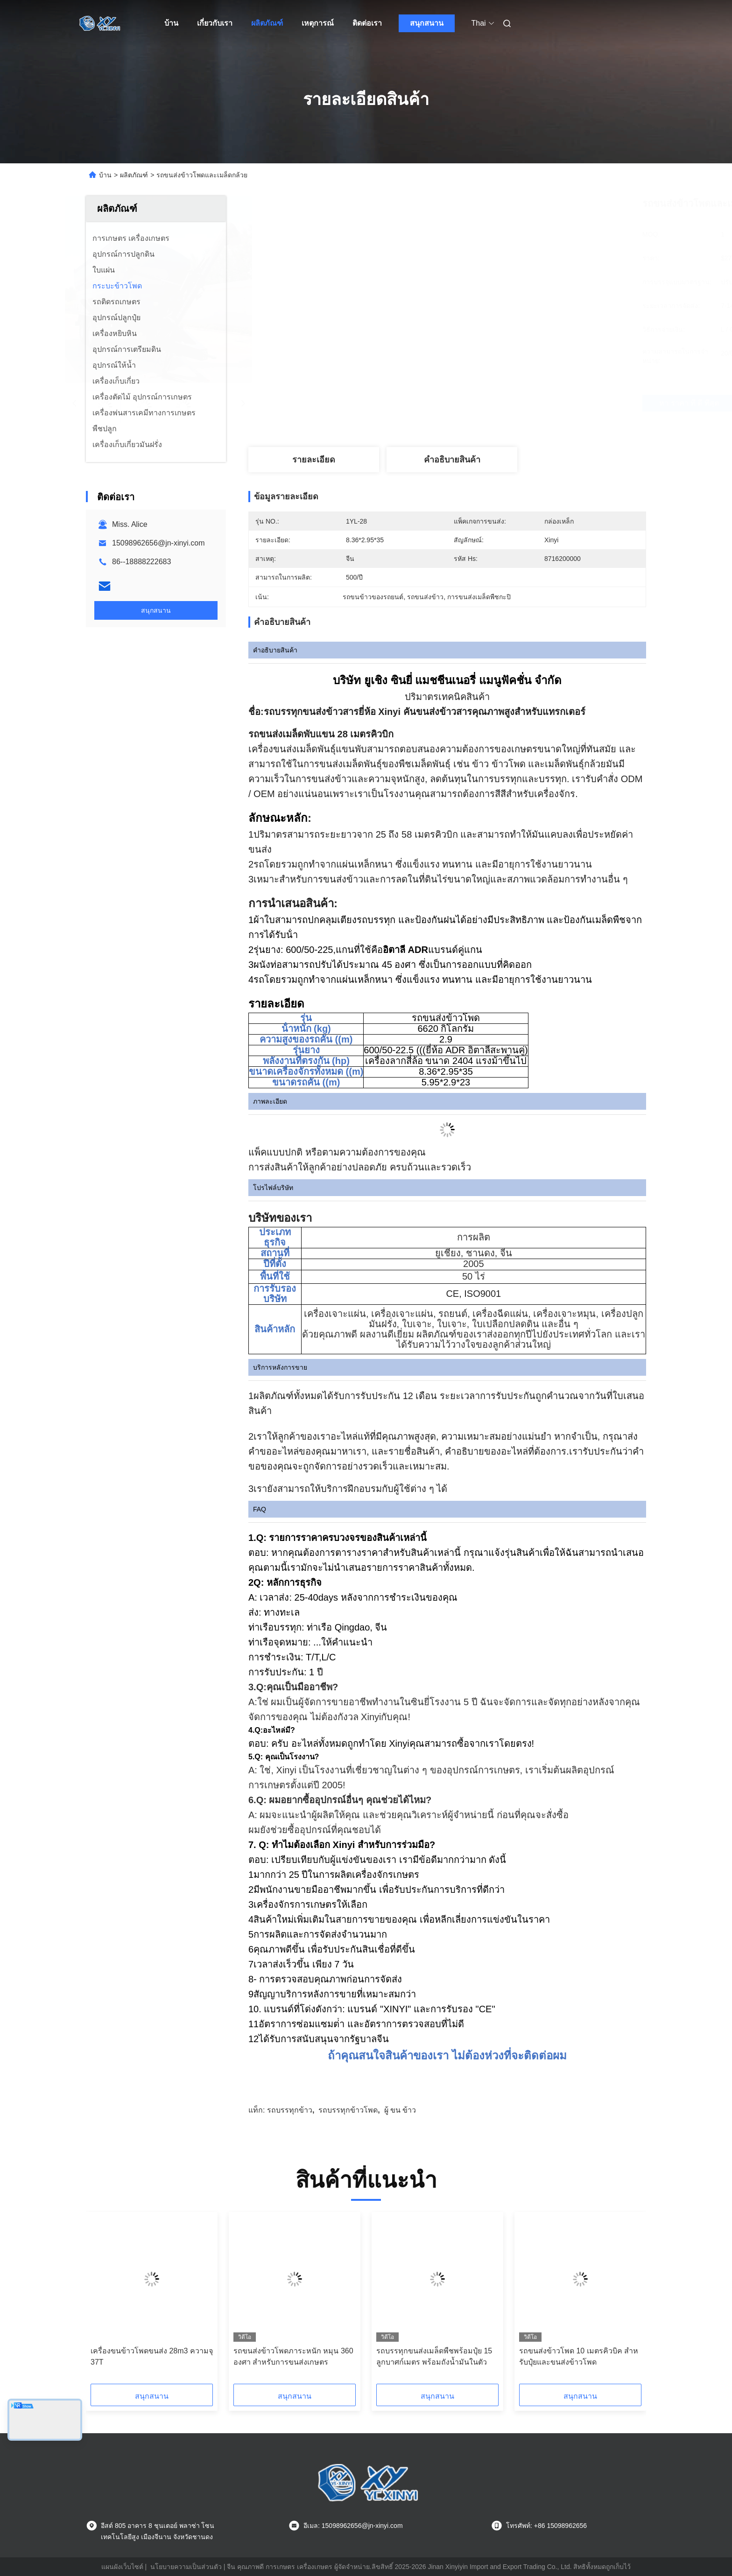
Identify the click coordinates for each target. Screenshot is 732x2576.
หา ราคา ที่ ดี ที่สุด (505, 403)
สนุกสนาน (426, 23)
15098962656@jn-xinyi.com (158, 543)
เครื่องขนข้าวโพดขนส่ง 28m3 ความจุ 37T (152, 2356)
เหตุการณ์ (318, 23)
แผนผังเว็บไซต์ (122, 2566)
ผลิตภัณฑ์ (267, 23)
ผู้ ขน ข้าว (400, 2110)
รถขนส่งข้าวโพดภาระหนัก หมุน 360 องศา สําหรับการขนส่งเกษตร (293, 2356)
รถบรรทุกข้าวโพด (348, 2110)
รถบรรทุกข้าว (289, 2110)
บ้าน (171, 23)
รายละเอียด (313, 459)
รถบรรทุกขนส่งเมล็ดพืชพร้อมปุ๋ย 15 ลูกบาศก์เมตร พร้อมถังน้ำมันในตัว (434, 2356)
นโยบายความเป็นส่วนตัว (186, 2566)
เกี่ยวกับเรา (214, 23)
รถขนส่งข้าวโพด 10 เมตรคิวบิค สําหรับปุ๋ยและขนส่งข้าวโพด (578, 2356)
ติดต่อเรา (367, 23)
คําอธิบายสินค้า (452, 459)
